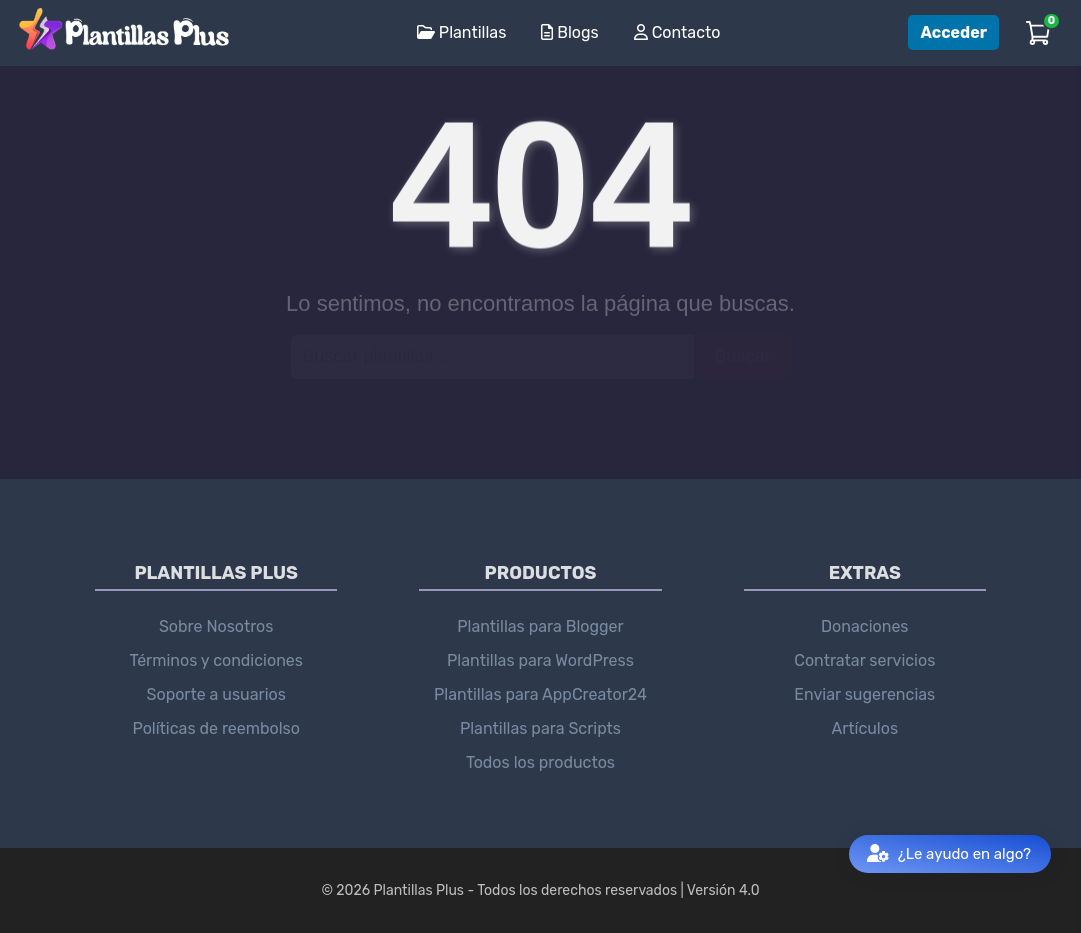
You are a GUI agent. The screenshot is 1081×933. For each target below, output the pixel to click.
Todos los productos (540, 762)
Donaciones (864, 626)
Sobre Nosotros (216, 626)
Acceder (953, 32)
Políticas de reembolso (216, 728)
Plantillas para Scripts (540, 728)
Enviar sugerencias (864, 694)
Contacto (677, 32)
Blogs (569, 32)
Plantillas (461, 32)
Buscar (742, 356)
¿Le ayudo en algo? (949, 854)
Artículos (864, 728)
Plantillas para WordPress (540, 660)
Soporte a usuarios (216, 694)
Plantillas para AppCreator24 (540, 694)
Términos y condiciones (216, 660)
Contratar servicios (864, 660)
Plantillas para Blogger (540, 626)
